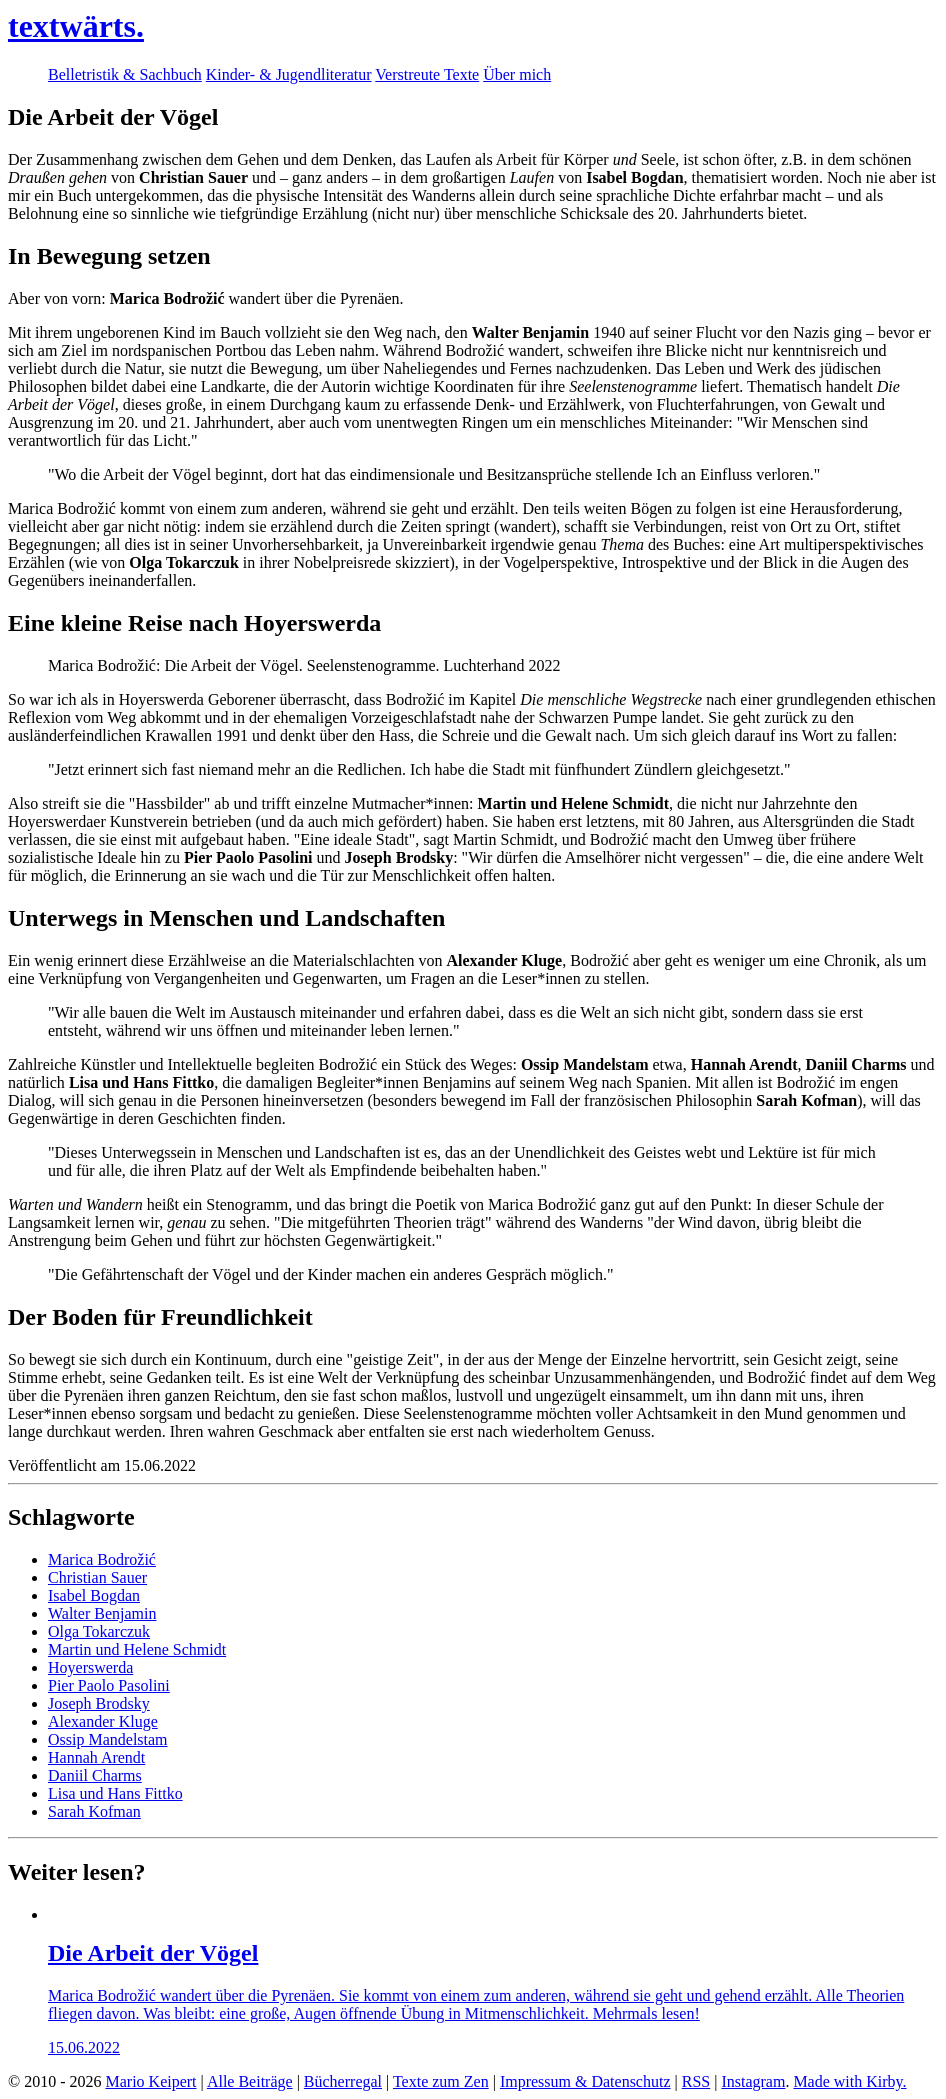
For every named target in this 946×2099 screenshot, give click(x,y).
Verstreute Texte (427, 74)
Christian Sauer (97, 1577)
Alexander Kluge (103, 1721)
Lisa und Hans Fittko (115, 1793)
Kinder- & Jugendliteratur (289, 74)
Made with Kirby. (849, 2081)
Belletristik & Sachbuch (125, 74)
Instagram (753, 2081)
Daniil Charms (95, 1775)
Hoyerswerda (90, 1667)
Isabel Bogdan (94, 1595)
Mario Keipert (150, 2081)
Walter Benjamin (102, 1613)
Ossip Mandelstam (108, 1739)
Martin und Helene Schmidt (137, 1649)
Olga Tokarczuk (99, 1631)
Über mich (517, 74)
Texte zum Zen (441, 2081)
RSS (696, 2081)
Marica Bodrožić (102, 1559)
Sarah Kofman (94, 1811)
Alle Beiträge (250, 2081)
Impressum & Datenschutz (585, 2081)
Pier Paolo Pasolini (109, 1685)
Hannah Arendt (96, 1757)
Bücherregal (343, 2081)
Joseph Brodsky (99, 1703)
